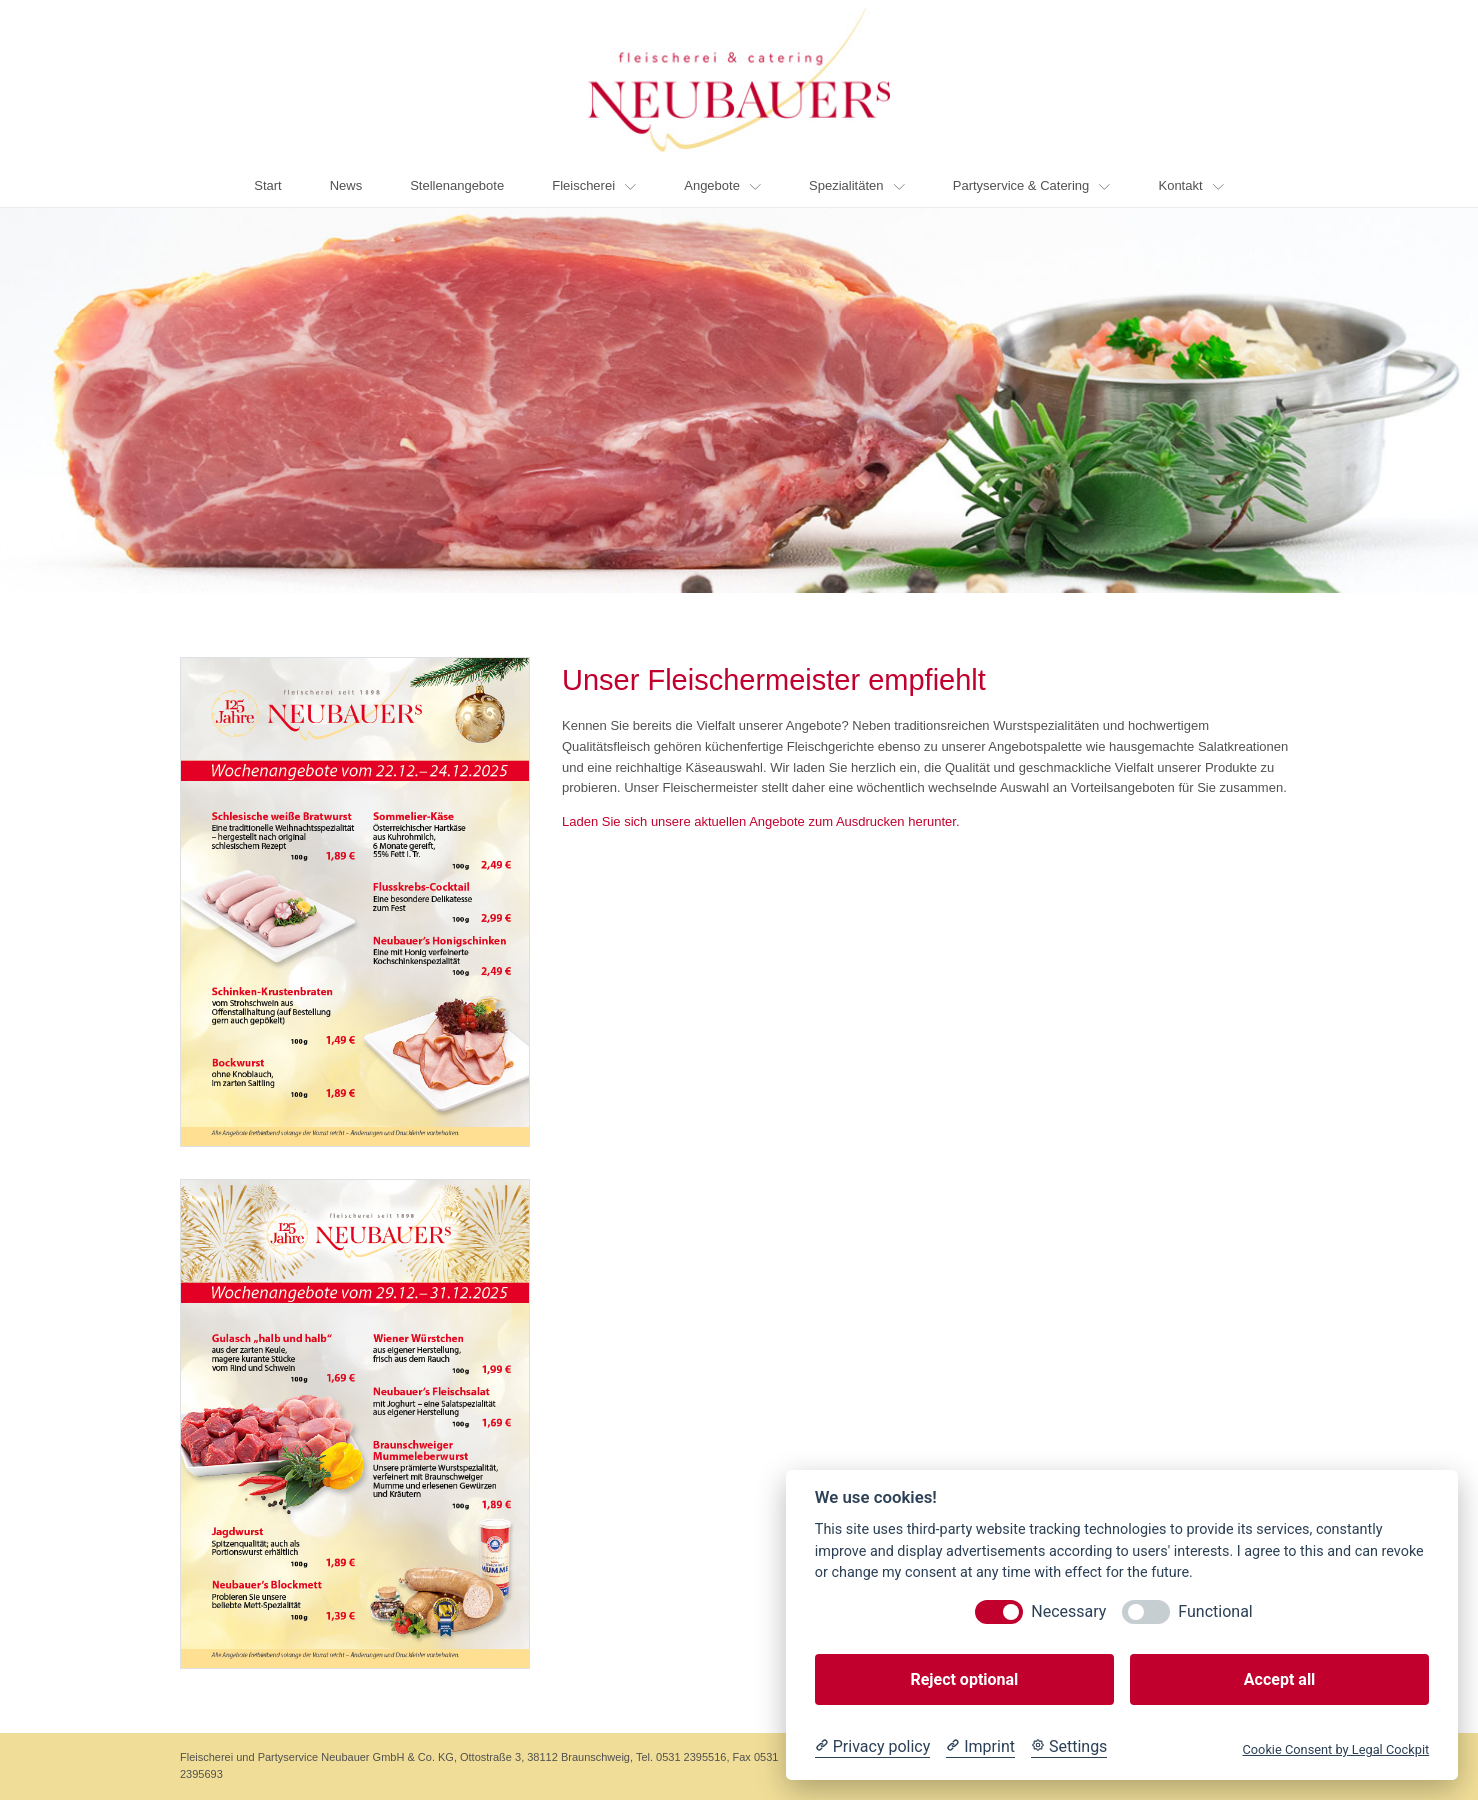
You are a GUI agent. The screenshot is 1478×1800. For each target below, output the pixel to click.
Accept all (1279, 1679)
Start (267, 185)
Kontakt (1190, 185)
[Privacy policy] (872, 1747)
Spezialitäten (857, 185)
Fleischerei (594, 185)
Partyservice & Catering (1032, 185)
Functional (1215, 1611)
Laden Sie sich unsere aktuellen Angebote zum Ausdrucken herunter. (761, 821)
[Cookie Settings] (1069, 1747)
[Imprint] (980, 1747)
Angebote (722, 185)
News (346, 185)
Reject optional (964, 1679)
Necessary (1068, 1611)
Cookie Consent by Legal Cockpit (1335, 1749)
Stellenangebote (457, 185)
